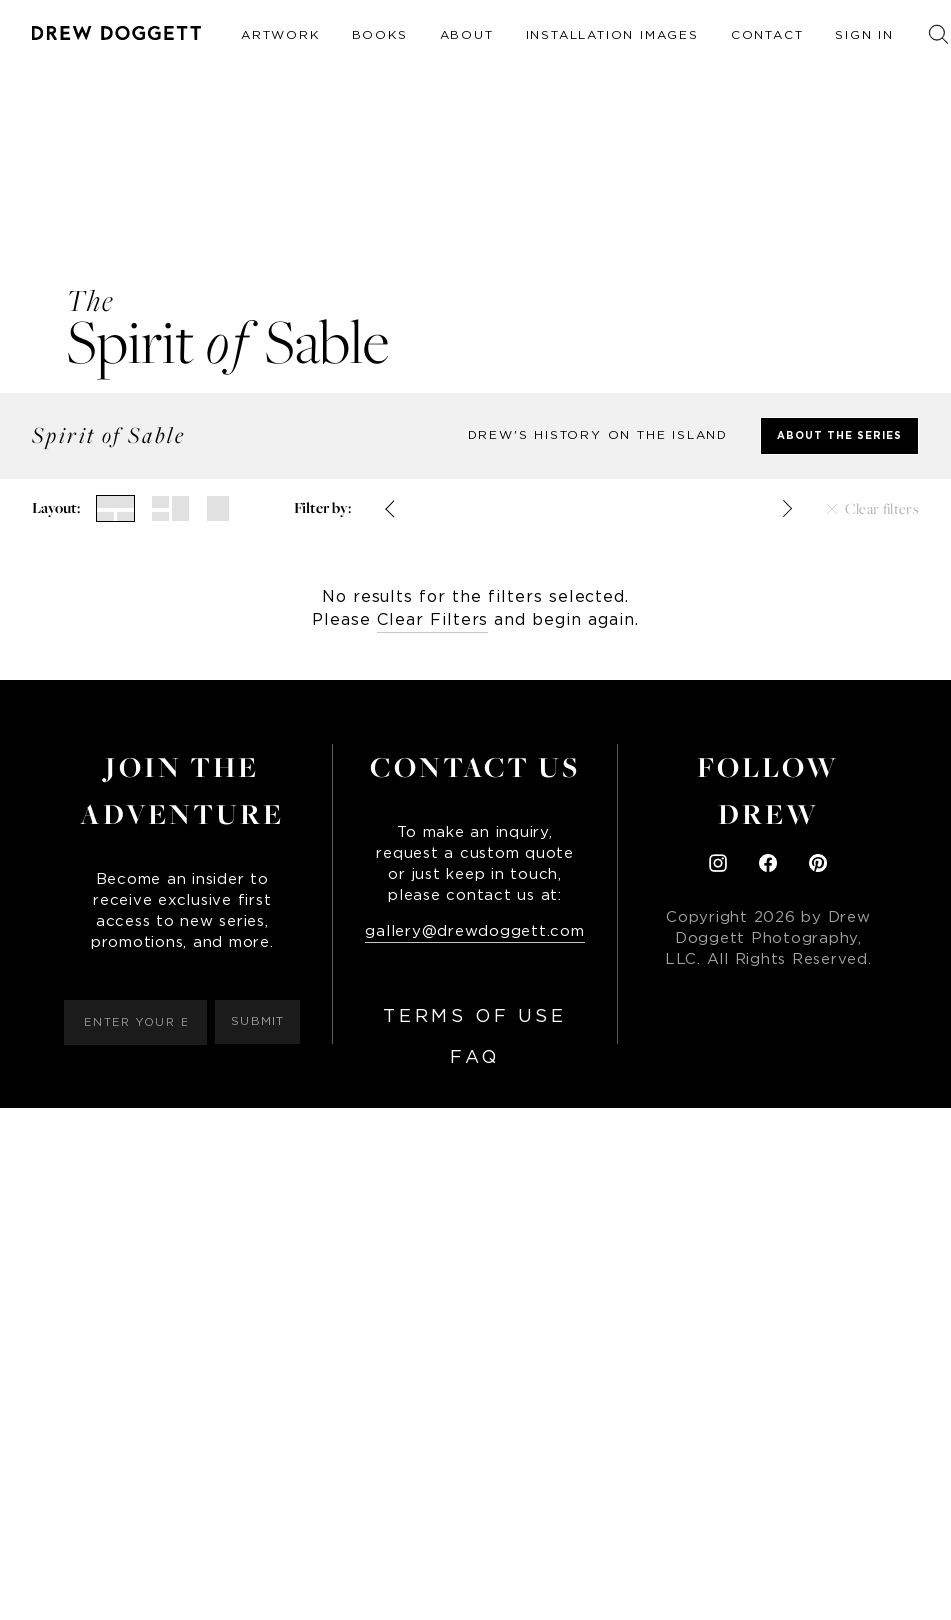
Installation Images (612, 35)
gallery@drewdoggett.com (474, 931)
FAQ (475, 1058)
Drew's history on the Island (598, 435)
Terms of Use (474, 1017)
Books (380, 35)
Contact (767, 35)
